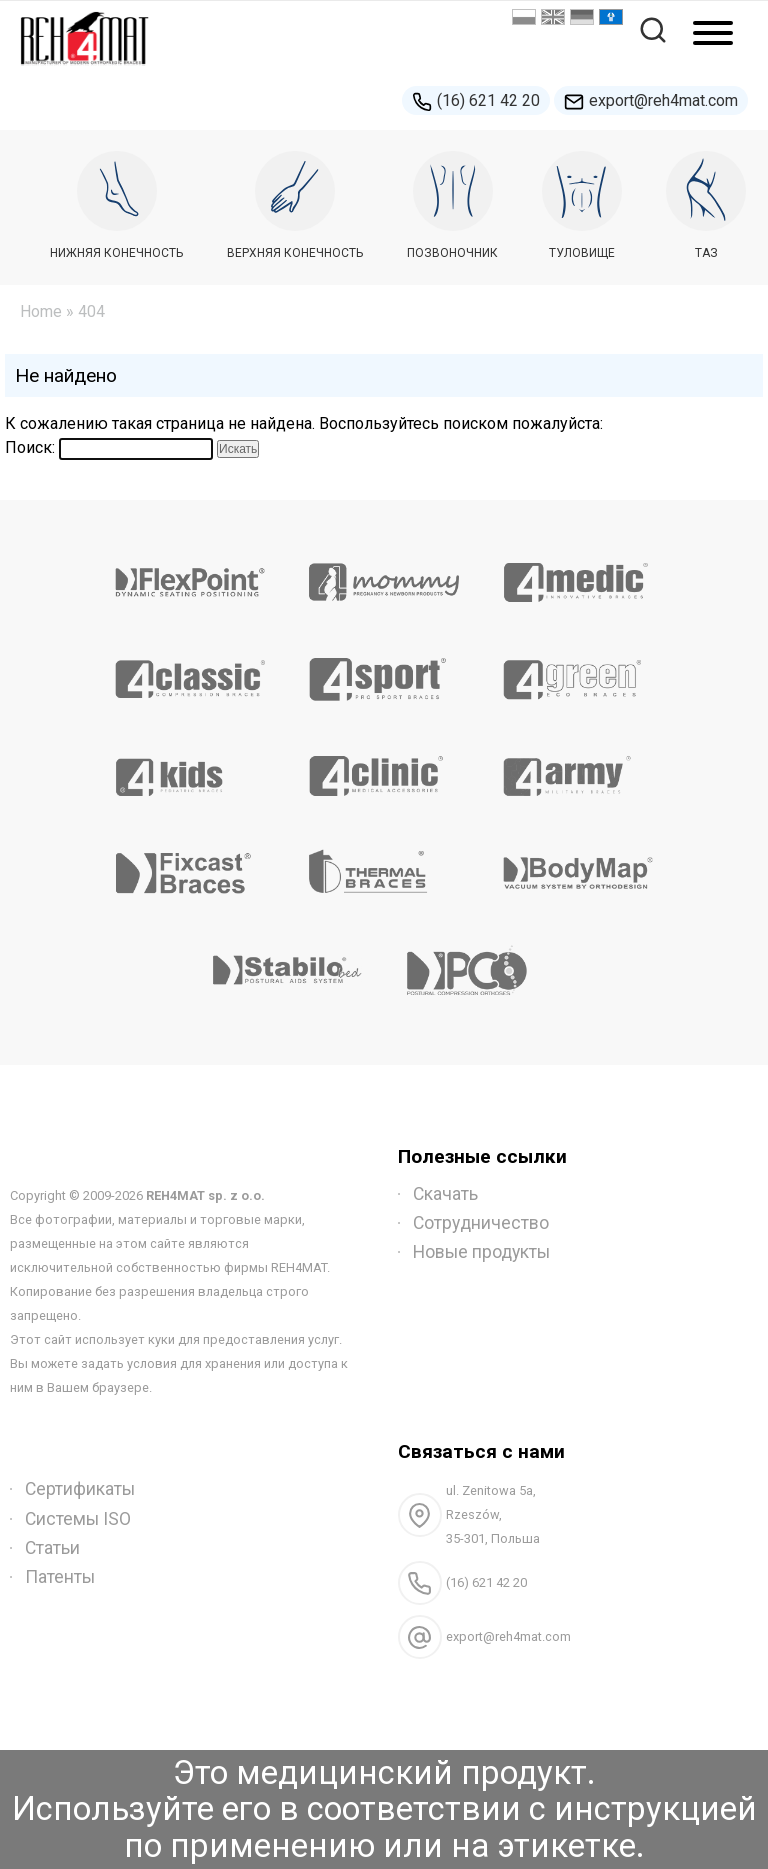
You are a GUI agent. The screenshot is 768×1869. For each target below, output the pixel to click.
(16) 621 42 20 (476, 101)
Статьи (52, 1548)
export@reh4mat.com (651, 101)
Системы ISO (78, 1519)
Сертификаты (80, 1489)
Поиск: (30, 447)
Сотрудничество (481, 1223)
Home (41, 311)
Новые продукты (481, 1252)
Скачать (445, 1194)
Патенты (60, 1577)
